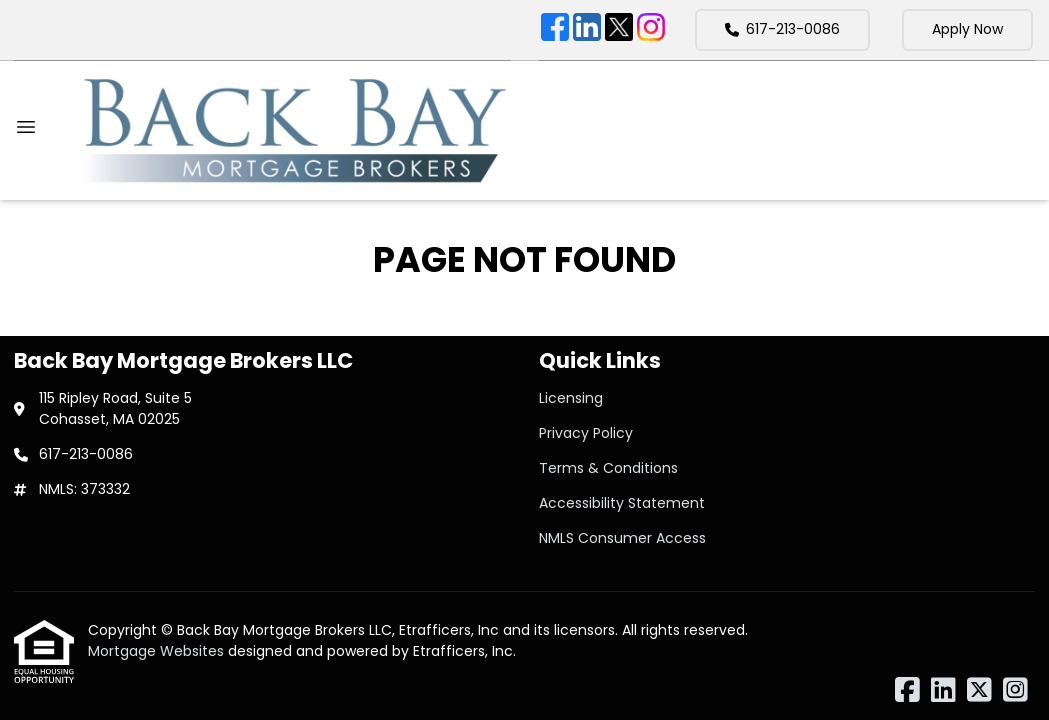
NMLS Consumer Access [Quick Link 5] (622, 538)
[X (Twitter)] (619, 30)
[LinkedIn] (587, 30)
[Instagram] (651, 30)
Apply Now (967, 29)
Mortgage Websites (158, 651)
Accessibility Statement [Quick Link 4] (622, 503)
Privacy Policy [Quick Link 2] (586, 433)
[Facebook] (555, 30)
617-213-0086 (782, 29)
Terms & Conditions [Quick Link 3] (608, 468)
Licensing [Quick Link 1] (571, 398)
